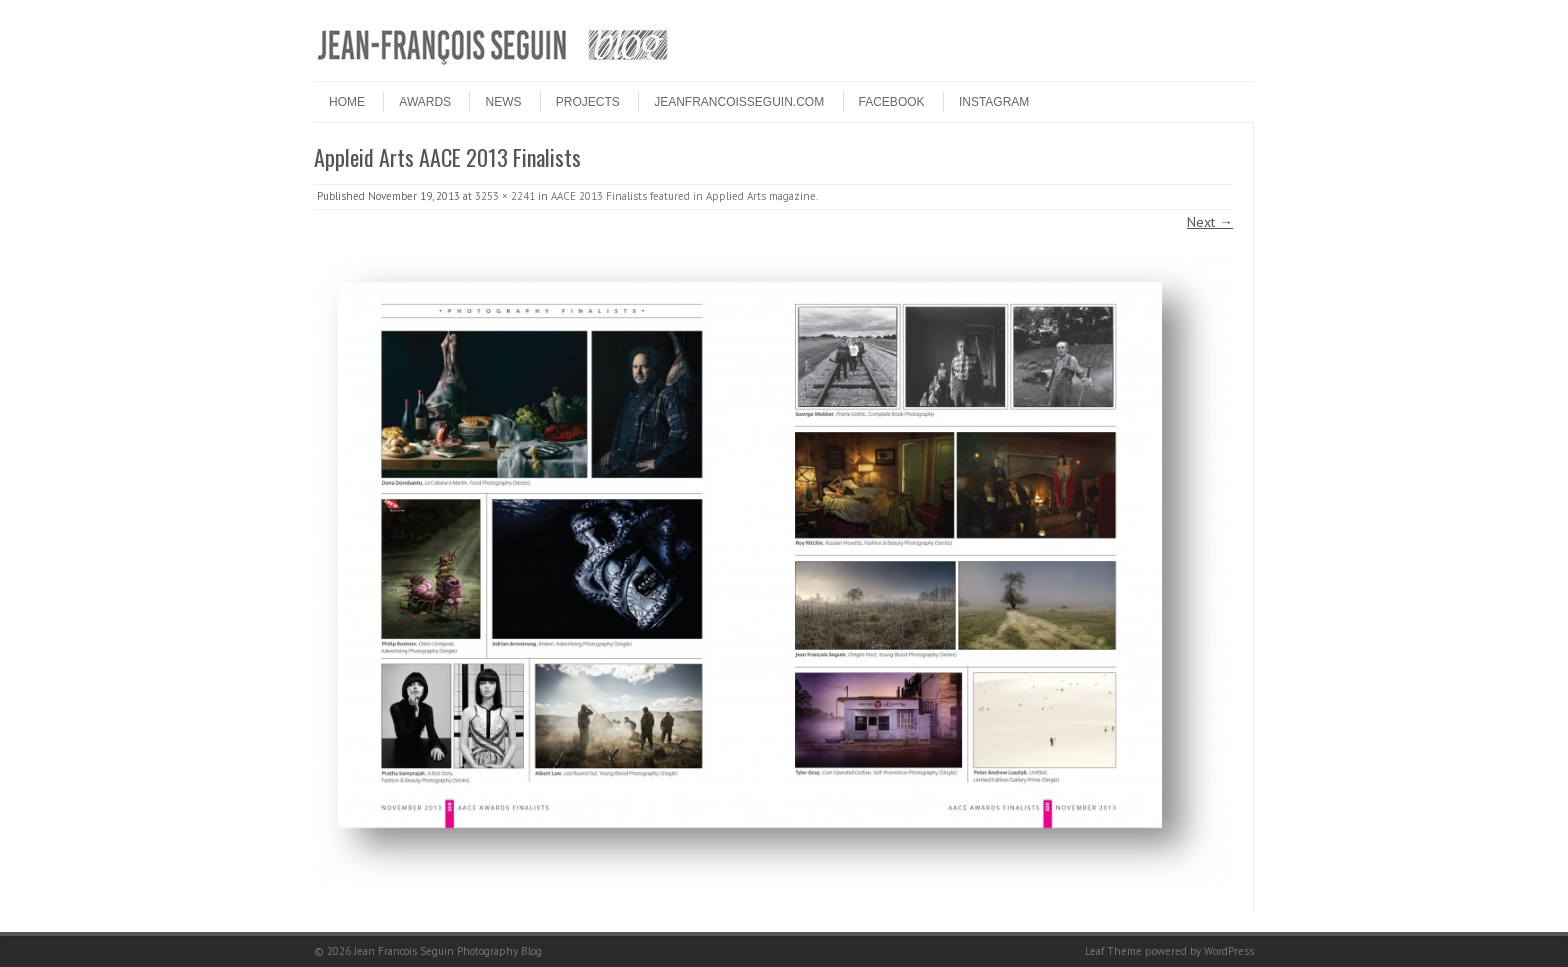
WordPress (1229, 951)
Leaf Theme (1113, 951)
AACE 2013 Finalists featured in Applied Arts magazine (683, 196)
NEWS (503, 102)
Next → (1210, 222)
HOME (347, 102)
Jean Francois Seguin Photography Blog (448, 951)
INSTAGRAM (994, 102)
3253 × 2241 (505, 196)
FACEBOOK (892, 102)
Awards (425, 102)
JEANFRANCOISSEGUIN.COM (739, 102)
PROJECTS (588, 102)
